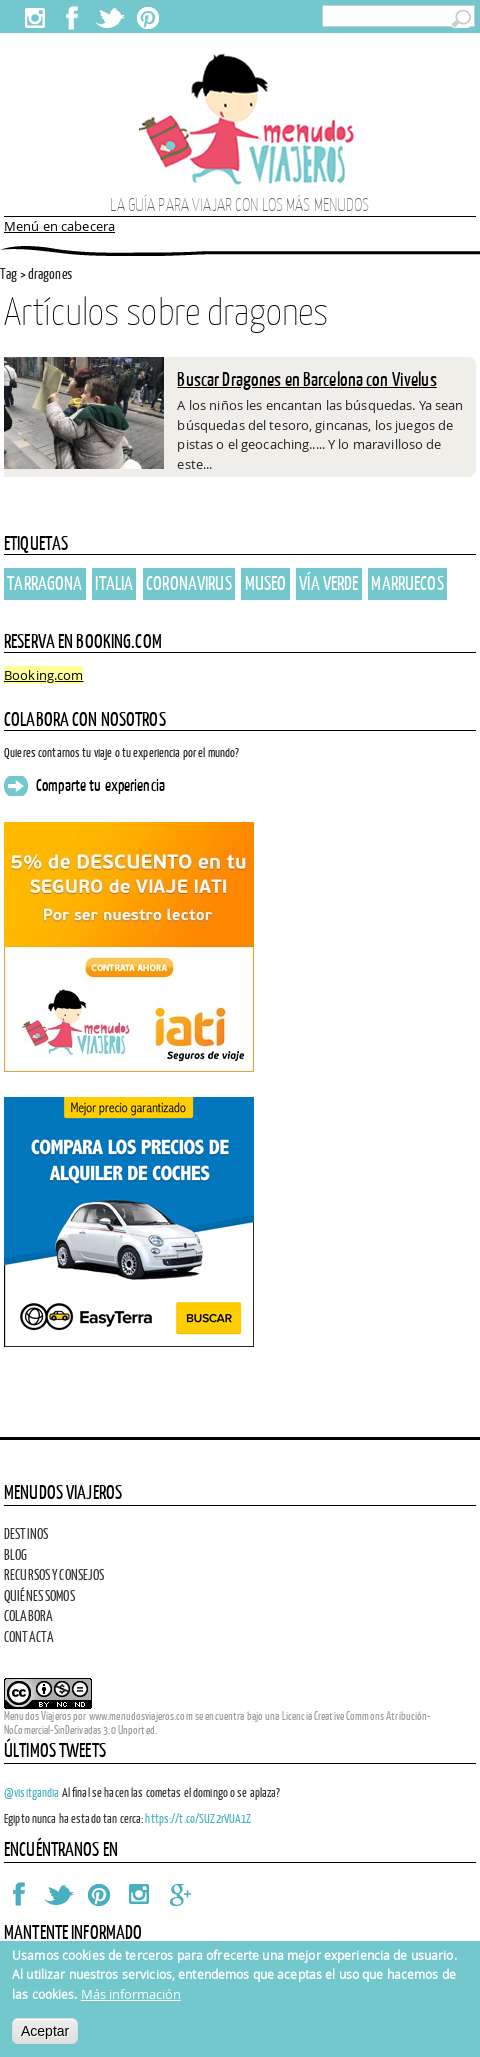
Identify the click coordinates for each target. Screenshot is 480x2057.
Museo (266, 583)
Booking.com (43, 675)
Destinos (26, 1534)
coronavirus (188, 583)
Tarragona (44, 583)
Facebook (72, 18)
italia (114, 583)
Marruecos (407, 583)
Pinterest (147, 18)
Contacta (29, 1637)
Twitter (110, 18)
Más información (131, 1994)
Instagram (35, 18)
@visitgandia (32, 1793)
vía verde (328, 583)
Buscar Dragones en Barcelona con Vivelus (306, 379)
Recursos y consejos (54, 1575)
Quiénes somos (39, 1596)
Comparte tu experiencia (100, 786)
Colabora (28, 1616)
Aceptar (45, 2031)
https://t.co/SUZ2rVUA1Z (198, 1819)
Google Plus (179, 1894)
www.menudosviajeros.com (141, 1716)
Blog (16, 1555)
